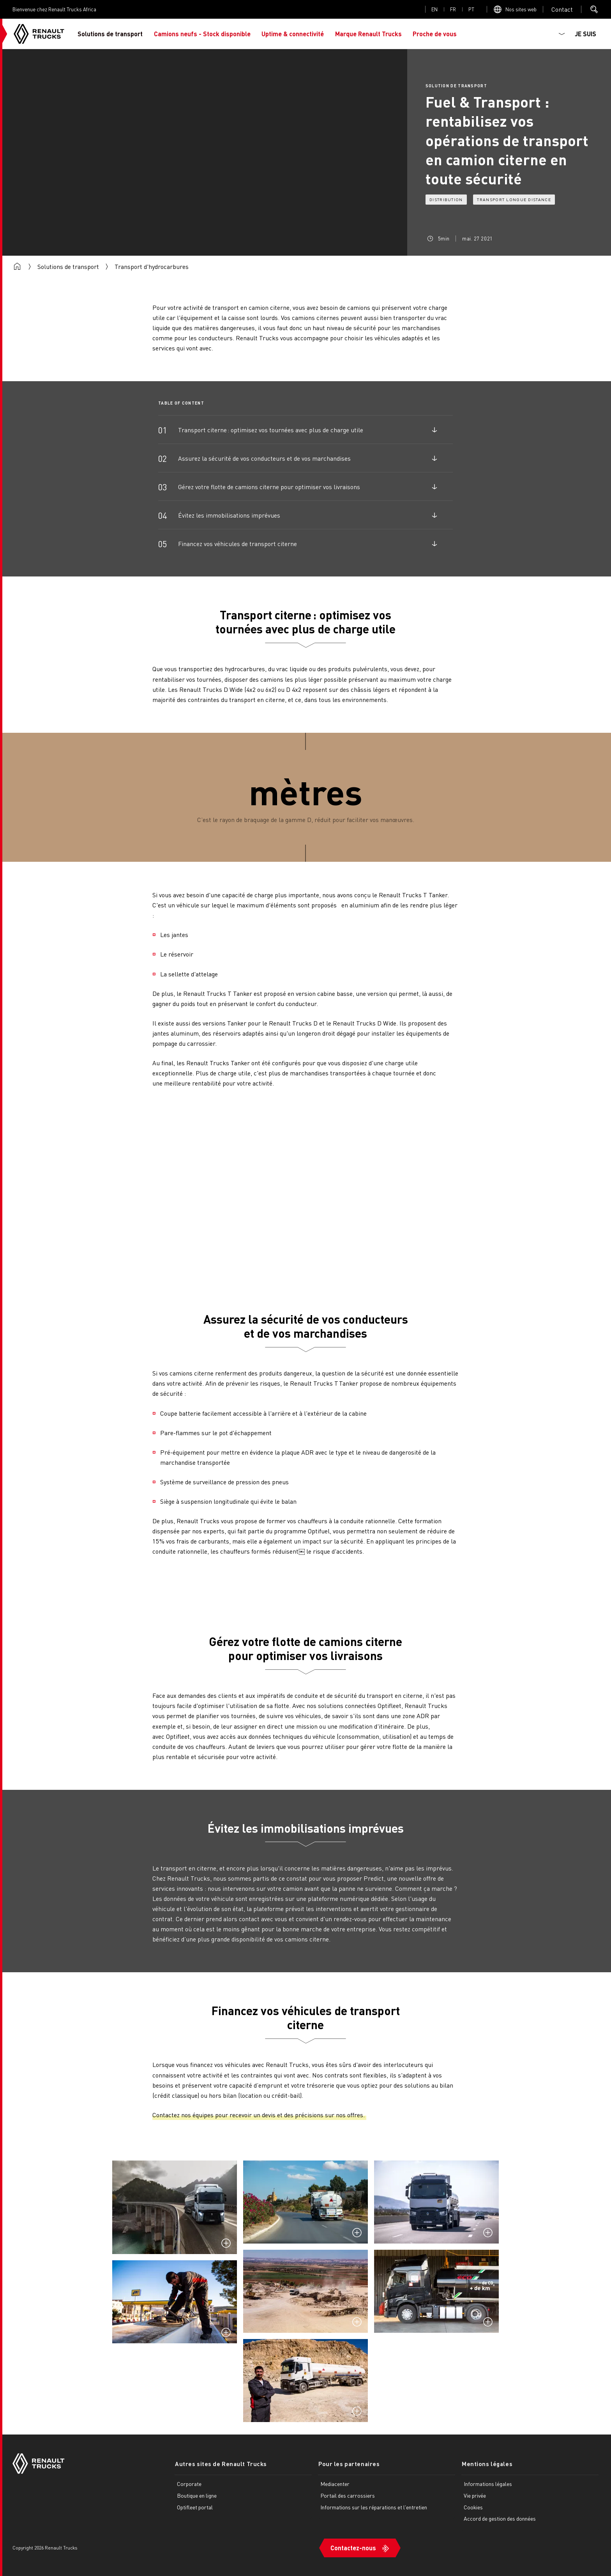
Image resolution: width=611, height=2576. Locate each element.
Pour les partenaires (348, 2464)
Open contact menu (562, 9)
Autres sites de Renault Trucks (221, 2464)
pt (471, 9)
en (434, 9)
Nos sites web (521, 9)
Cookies (473, 2506)
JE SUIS (585, 34)
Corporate (189, 2483)
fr (453, 9)
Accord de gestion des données (500, 2518)
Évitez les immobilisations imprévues (229, 515)
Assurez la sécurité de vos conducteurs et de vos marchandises (264, 458)
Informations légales (488, 2483)
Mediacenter (335, 2483)
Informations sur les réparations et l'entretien (373, 2506)
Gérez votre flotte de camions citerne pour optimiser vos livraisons (269, 487)
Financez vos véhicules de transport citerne (237, 543)
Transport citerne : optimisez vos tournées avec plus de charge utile (270, 430)
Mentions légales (486, 2464)
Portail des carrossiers (347, 2495)
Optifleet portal (195, 2506)
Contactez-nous (353, 2547)
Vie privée (475, 2495)
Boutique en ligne (197, 2495)
